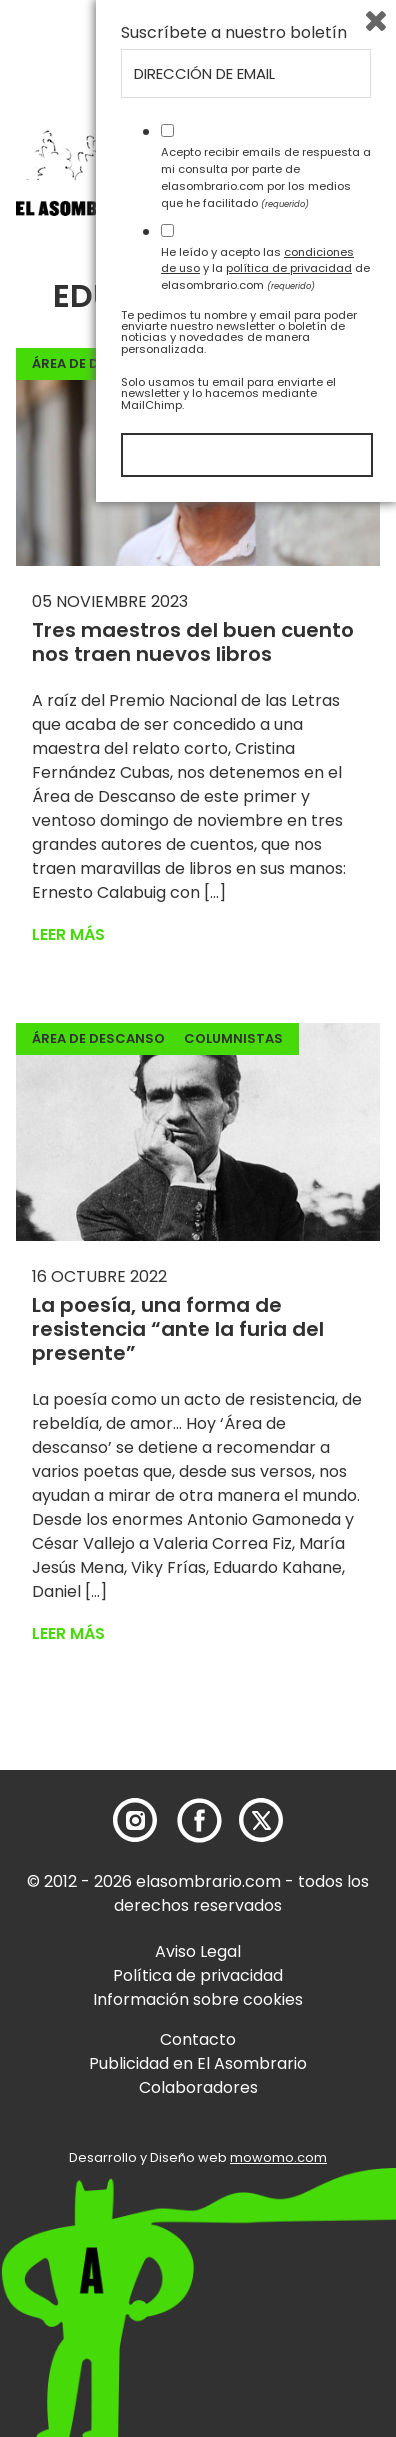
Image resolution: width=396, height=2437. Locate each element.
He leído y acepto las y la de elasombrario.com (265, 2203)
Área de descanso (98, 363)
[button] (130, 213)
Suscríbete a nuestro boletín (234, 1968)
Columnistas (233, 1038)
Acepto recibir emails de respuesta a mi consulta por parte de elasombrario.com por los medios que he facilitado (266, 2112)
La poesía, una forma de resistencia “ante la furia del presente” (178, 1329)
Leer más (68, 934)
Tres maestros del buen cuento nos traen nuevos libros (193, 642)
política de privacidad (289, 2203)
